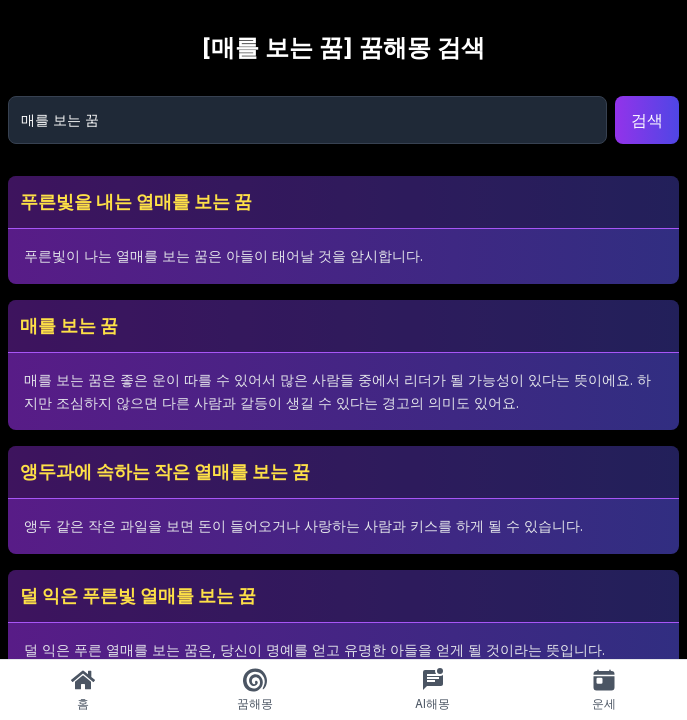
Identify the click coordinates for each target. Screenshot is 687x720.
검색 (647, 120)
